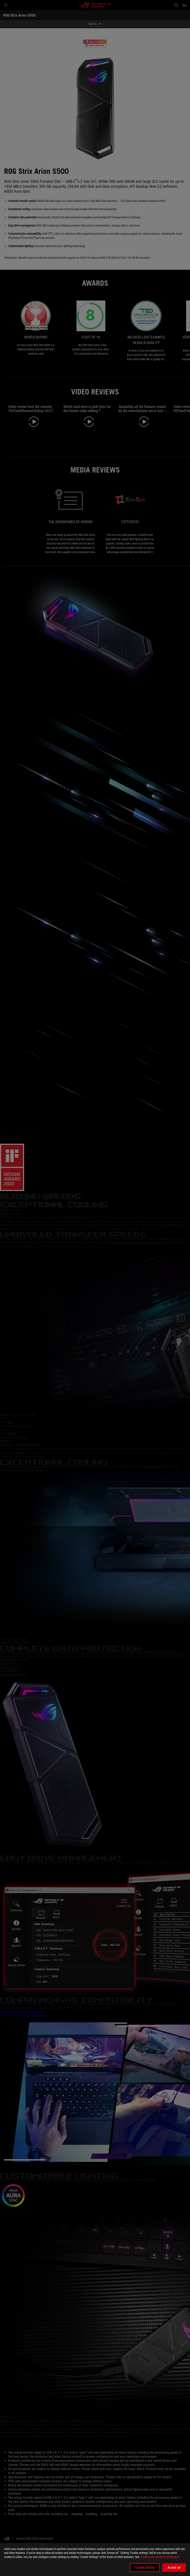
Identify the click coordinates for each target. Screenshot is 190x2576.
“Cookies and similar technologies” (159, 2557)
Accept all (174, 2567)
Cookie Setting (144, 2567)
